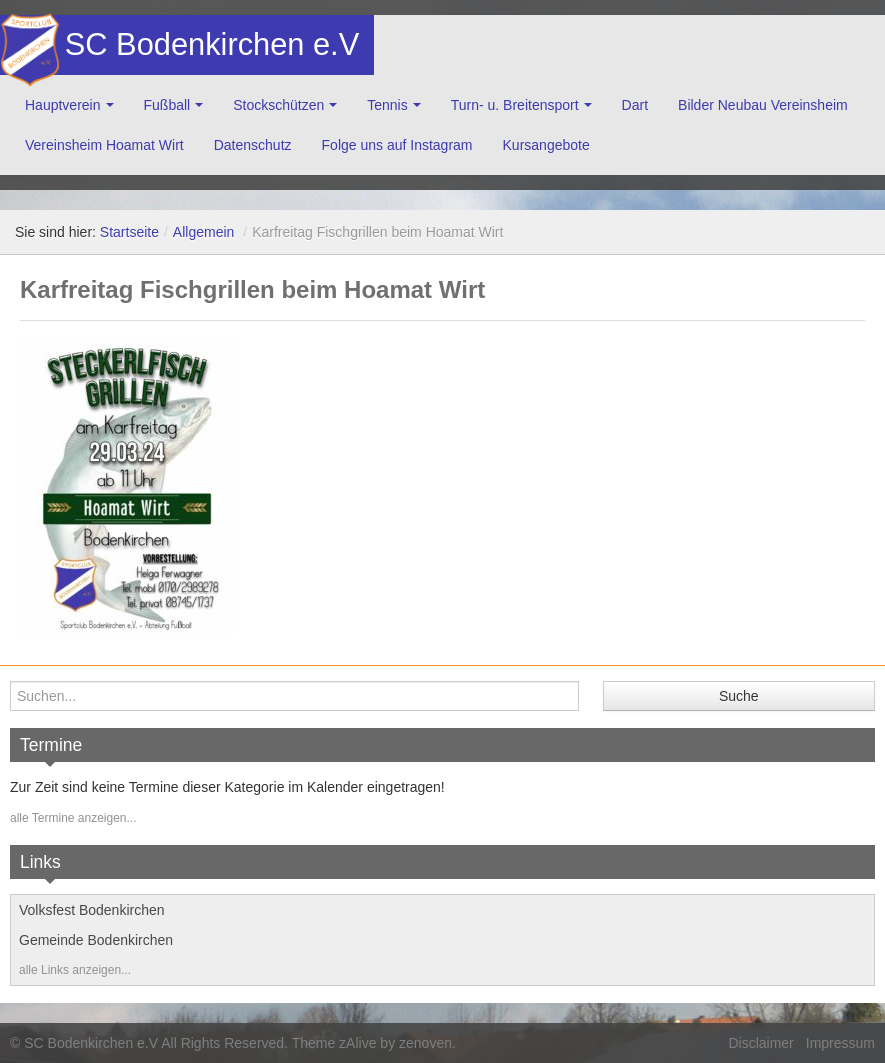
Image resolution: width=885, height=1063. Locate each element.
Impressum (840, 1043)
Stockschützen (278, 105)
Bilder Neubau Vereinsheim (763, 105)
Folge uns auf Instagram (397, 145)
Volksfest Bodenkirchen (92, 910)
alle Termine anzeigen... (73, 818)
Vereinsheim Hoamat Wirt (104, 145)
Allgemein (203, 232)
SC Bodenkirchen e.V (210, 44)
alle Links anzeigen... (75, 970)
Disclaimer (760, 1043)
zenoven (425, 1043)
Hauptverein (63, 105)
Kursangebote (546, 145)
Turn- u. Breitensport (515, 105)
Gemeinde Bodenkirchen (96, 940)
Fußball (167, 105)
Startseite (129, 232)
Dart (635, 105)
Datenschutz (253, 145)
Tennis (387, 105)
